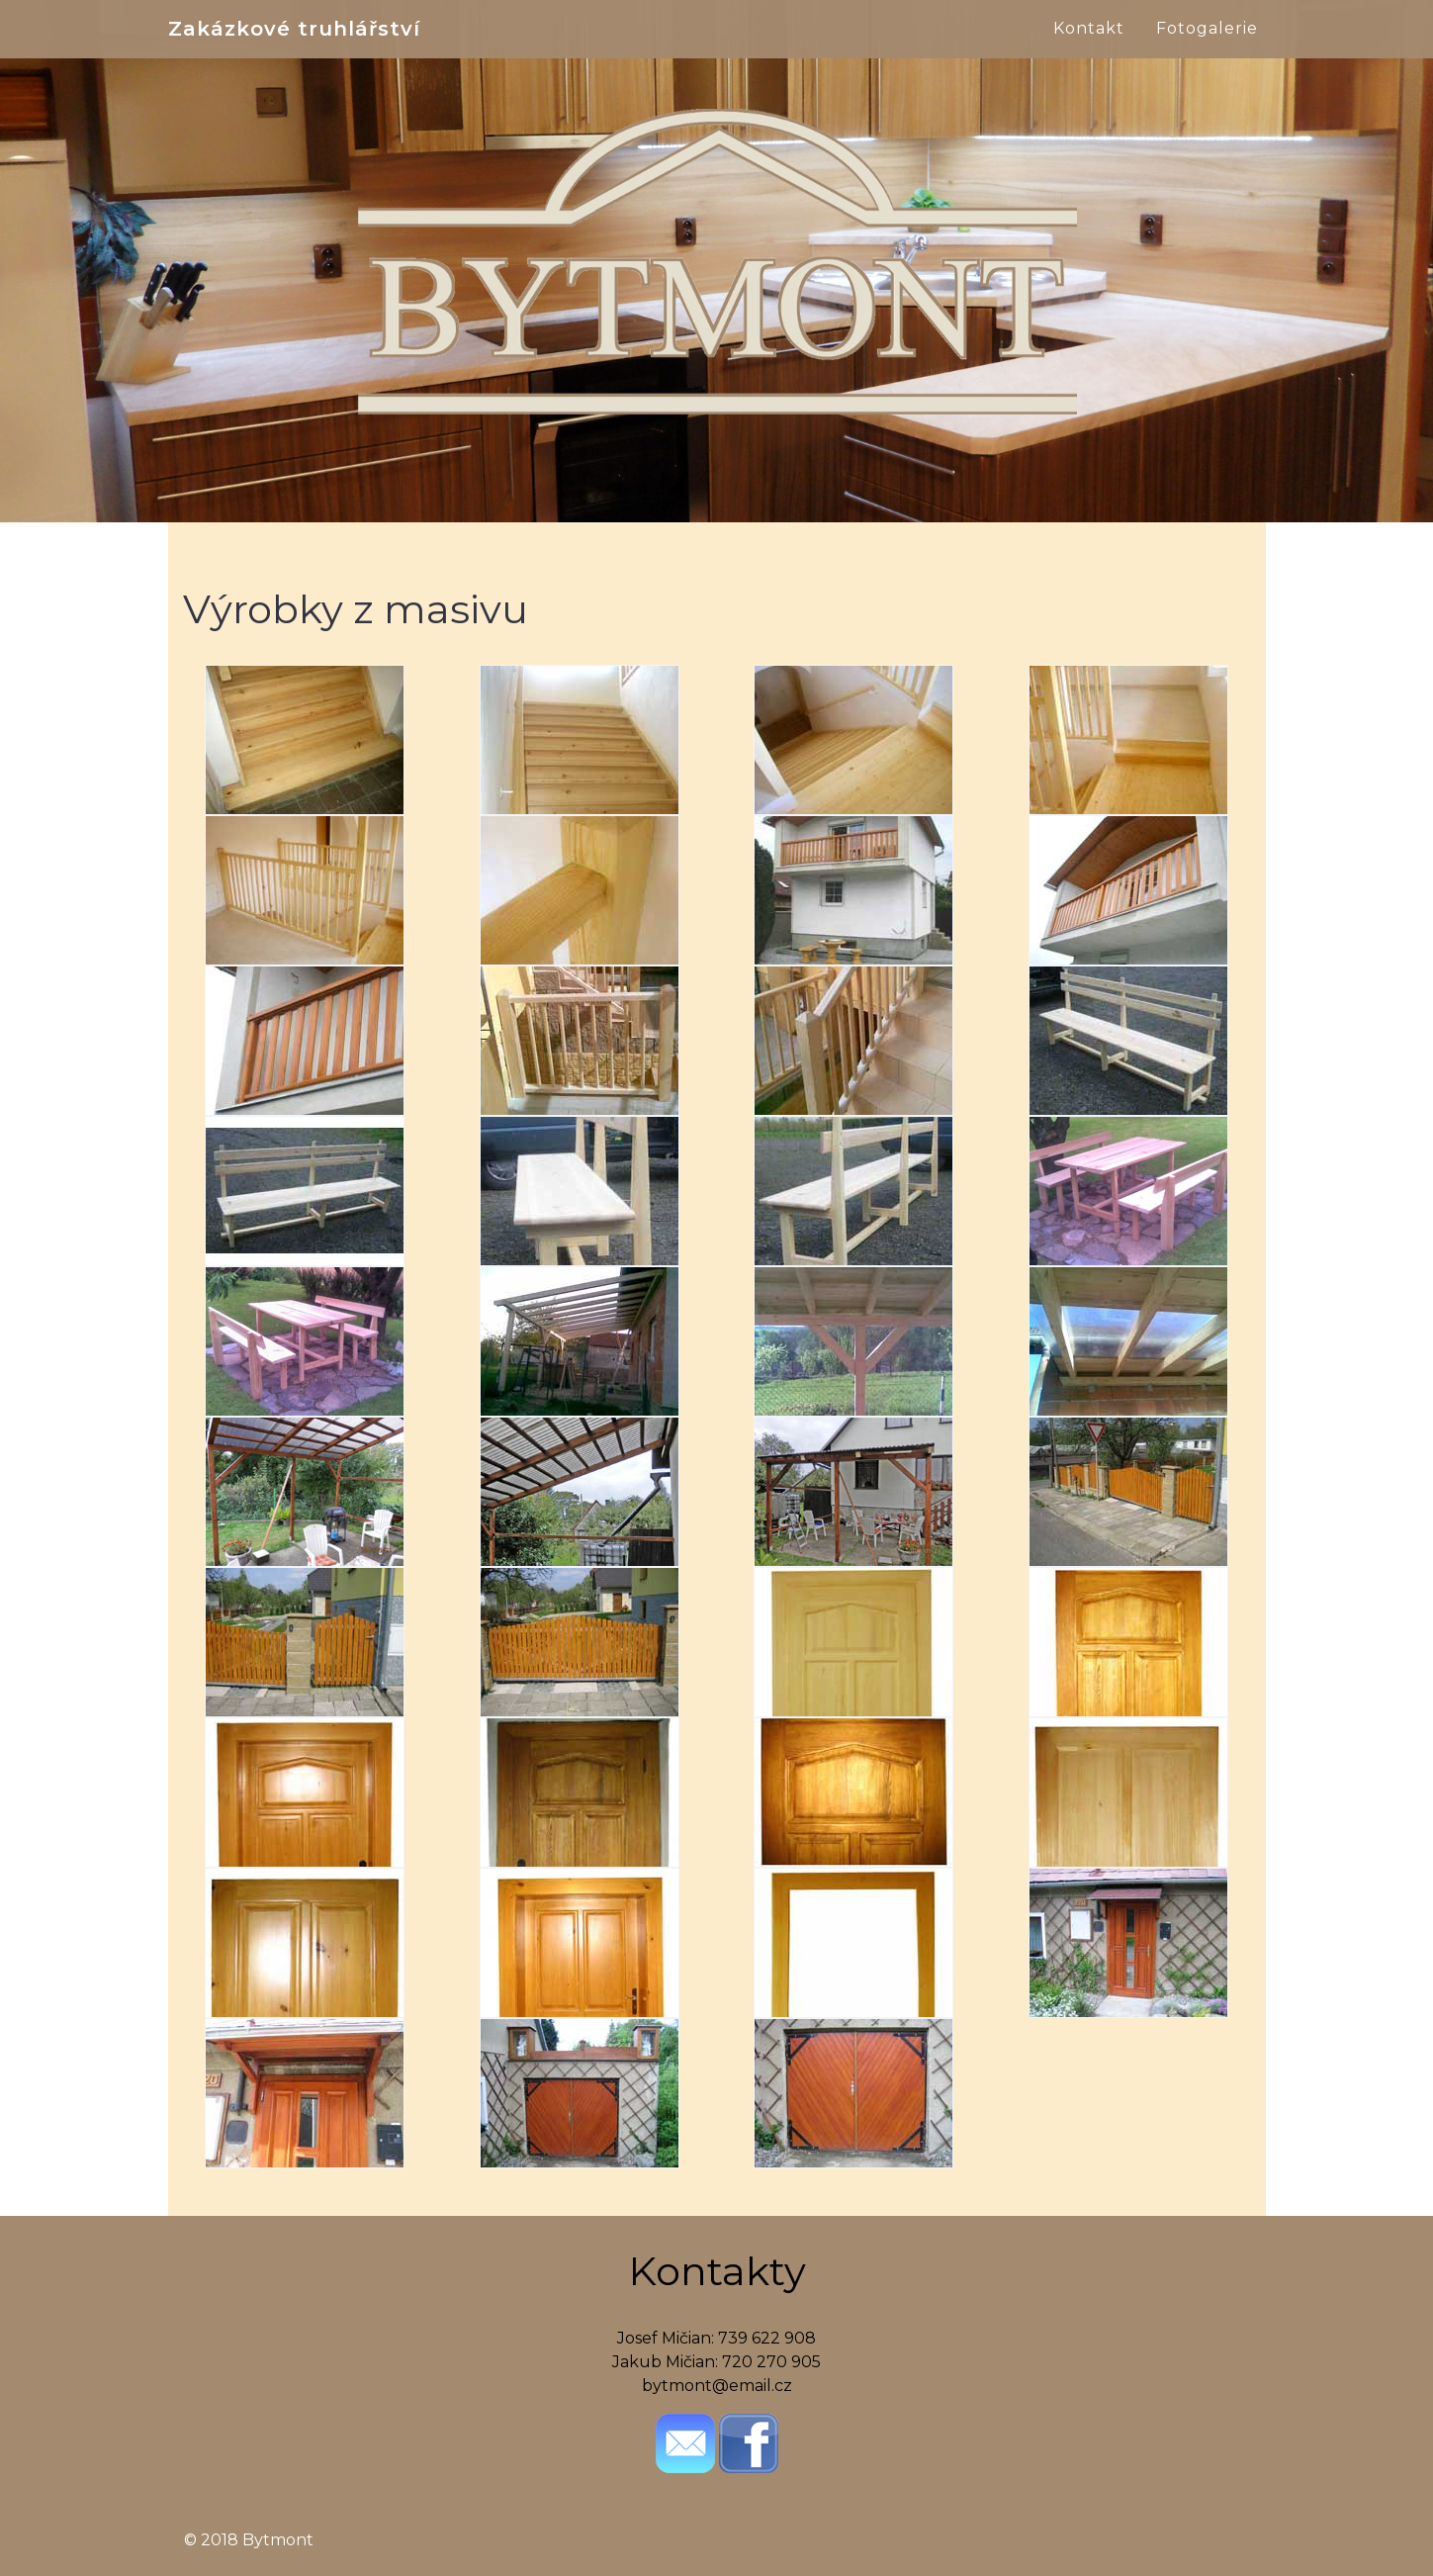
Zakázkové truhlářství (294, 51)
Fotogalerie (1207, 51)
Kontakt (1088, 51)
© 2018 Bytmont (248, 2539)
